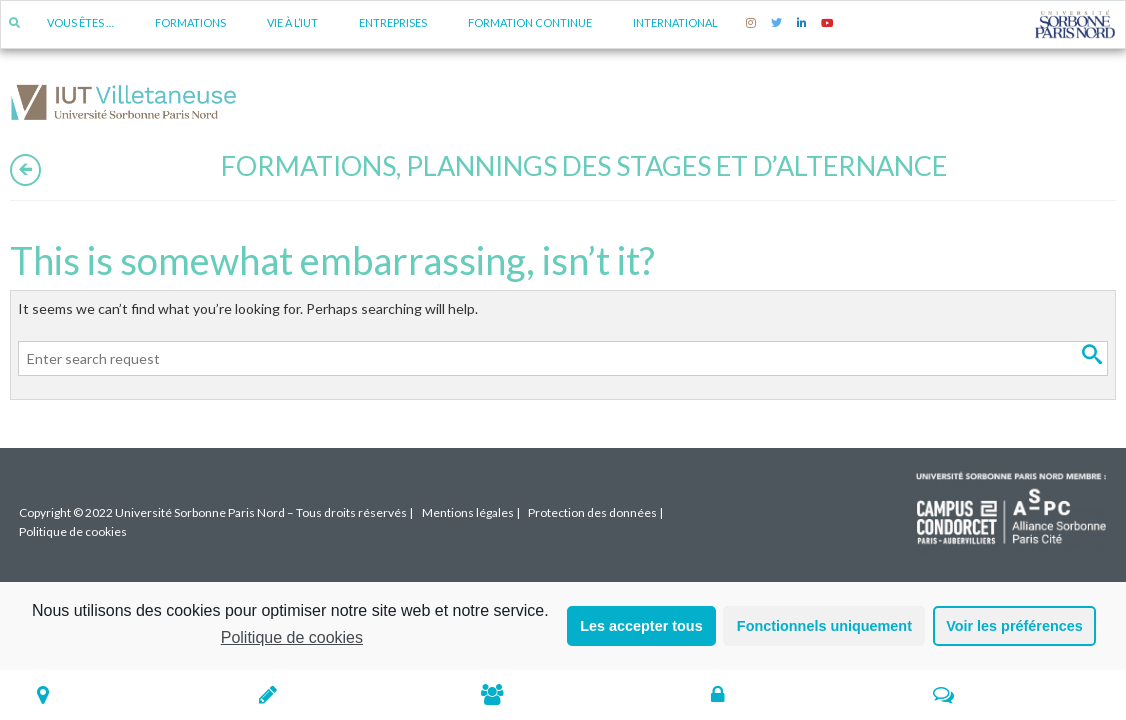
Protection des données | (595, 512)
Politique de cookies (292, 637)
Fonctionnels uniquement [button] (824, 626)
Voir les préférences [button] (1014, 626)
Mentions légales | (471, 512)
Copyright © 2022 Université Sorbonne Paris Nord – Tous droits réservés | (216, 512)
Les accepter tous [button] (641, 626)
